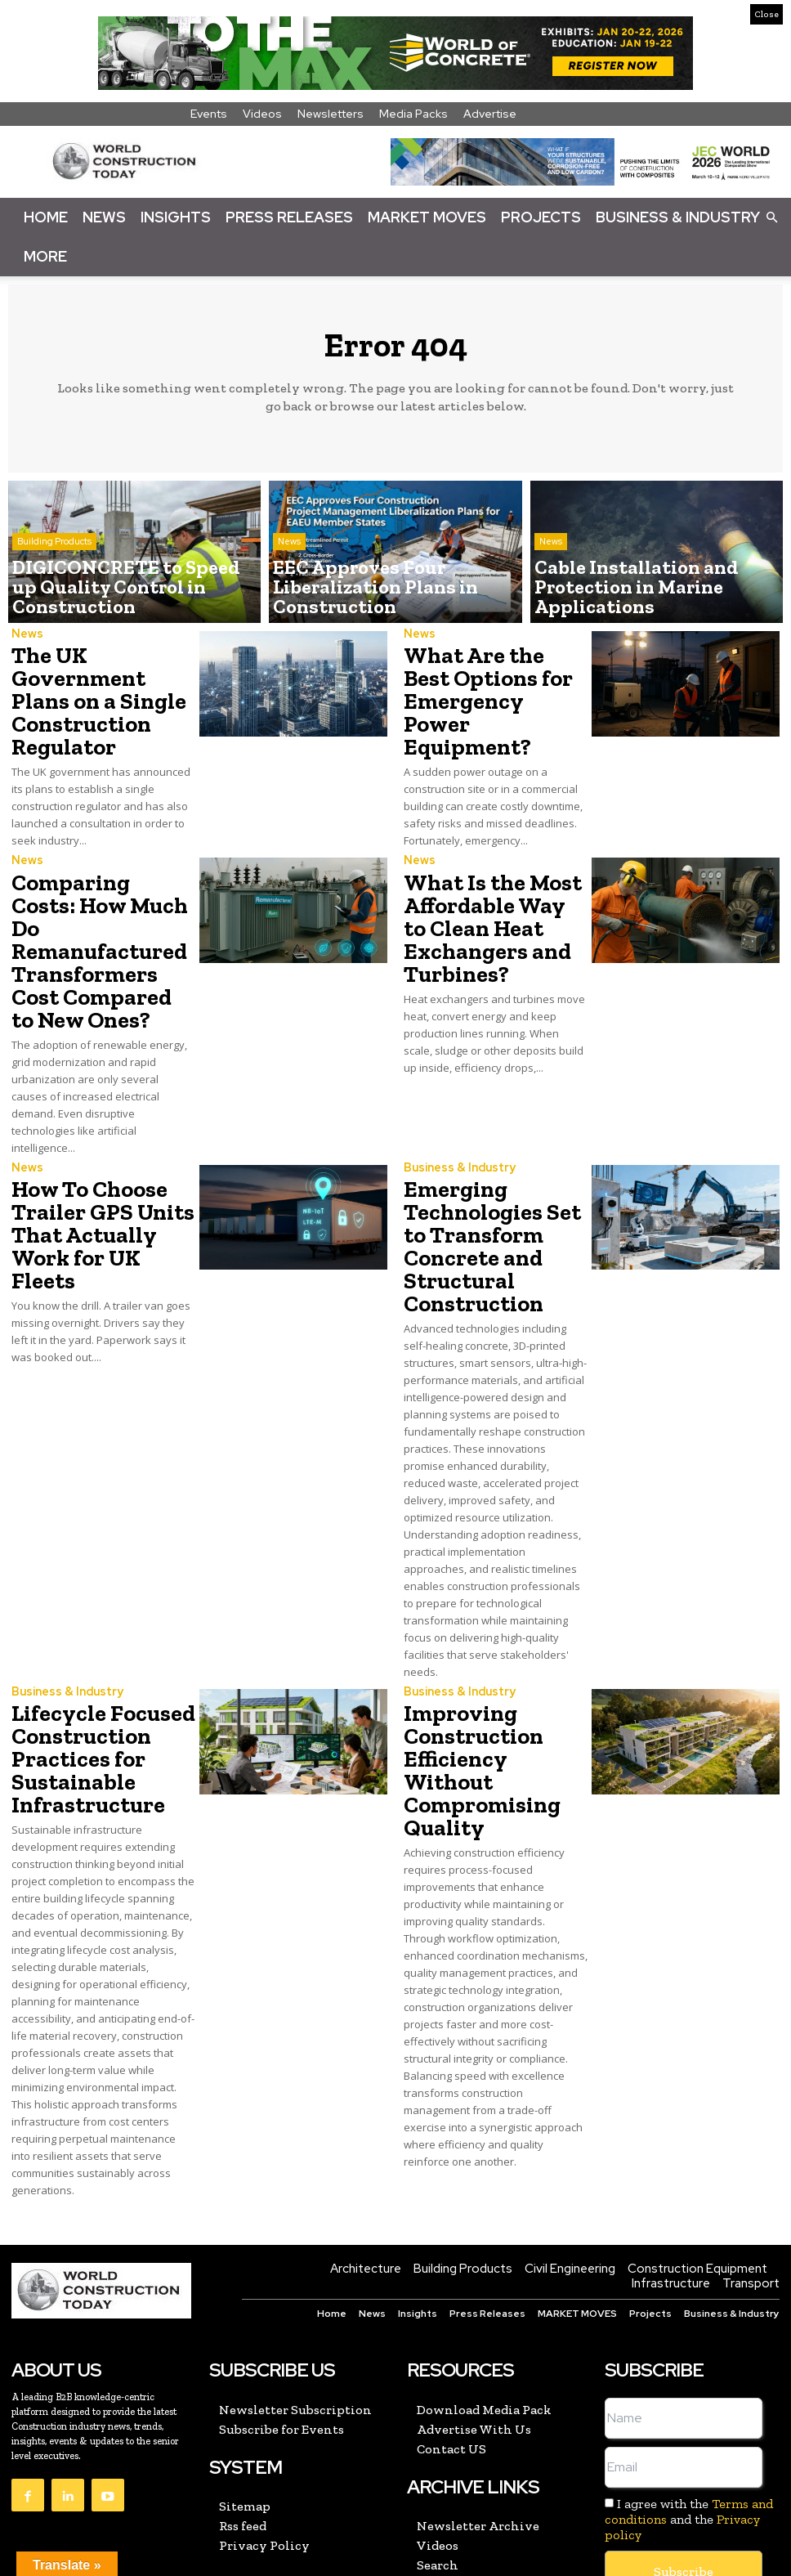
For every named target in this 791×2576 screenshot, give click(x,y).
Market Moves (427, 217)
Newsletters (330, 113)
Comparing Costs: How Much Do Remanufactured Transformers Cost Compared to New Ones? (97, 912)
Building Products (54, 574)
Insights (176, 217)
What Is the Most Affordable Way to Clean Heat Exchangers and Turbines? (484, 902)
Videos (262, 113)
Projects (541, 217)
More (45, 256)
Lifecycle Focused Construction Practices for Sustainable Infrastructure (91, 1649)
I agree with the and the (689, 2399)
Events (208, 113)
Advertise (489, 113)
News (104, 217)
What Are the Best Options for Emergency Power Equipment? (486, 683)
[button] (771, 216)
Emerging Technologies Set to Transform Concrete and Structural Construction (496, 1165)
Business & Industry (678, 217)
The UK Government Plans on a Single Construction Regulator (96, 693)
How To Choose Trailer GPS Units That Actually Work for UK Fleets (101, 1155)
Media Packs (413, 113)
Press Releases (289, 217)
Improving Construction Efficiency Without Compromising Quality (489, 1649)
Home (46, 217)
